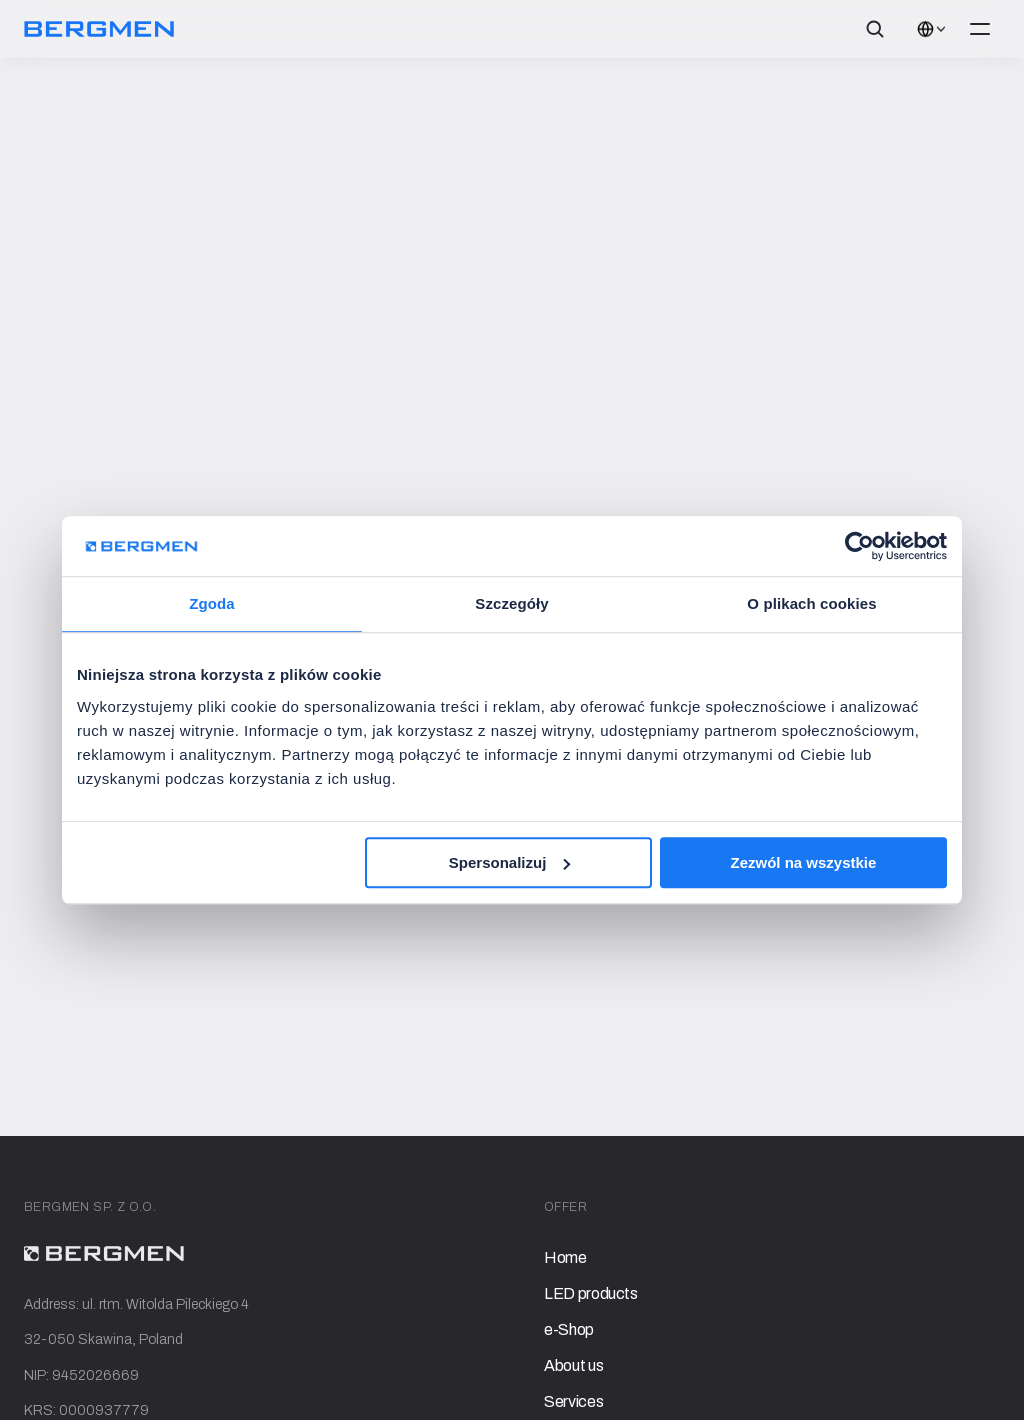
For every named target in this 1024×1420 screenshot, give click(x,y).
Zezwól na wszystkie (804, 862)
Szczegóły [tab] (511, 603)
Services (573, 1401)
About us (573, 1365)
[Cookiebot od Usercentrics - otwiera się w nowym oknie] (859, 546)
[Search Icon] (875, 29)
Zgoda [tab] (212, 603)
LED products (591, 1293)
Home (565, 1257)
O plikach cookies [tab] (811, 603)
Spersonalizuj (510, 862)
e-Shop (569, 1329)
